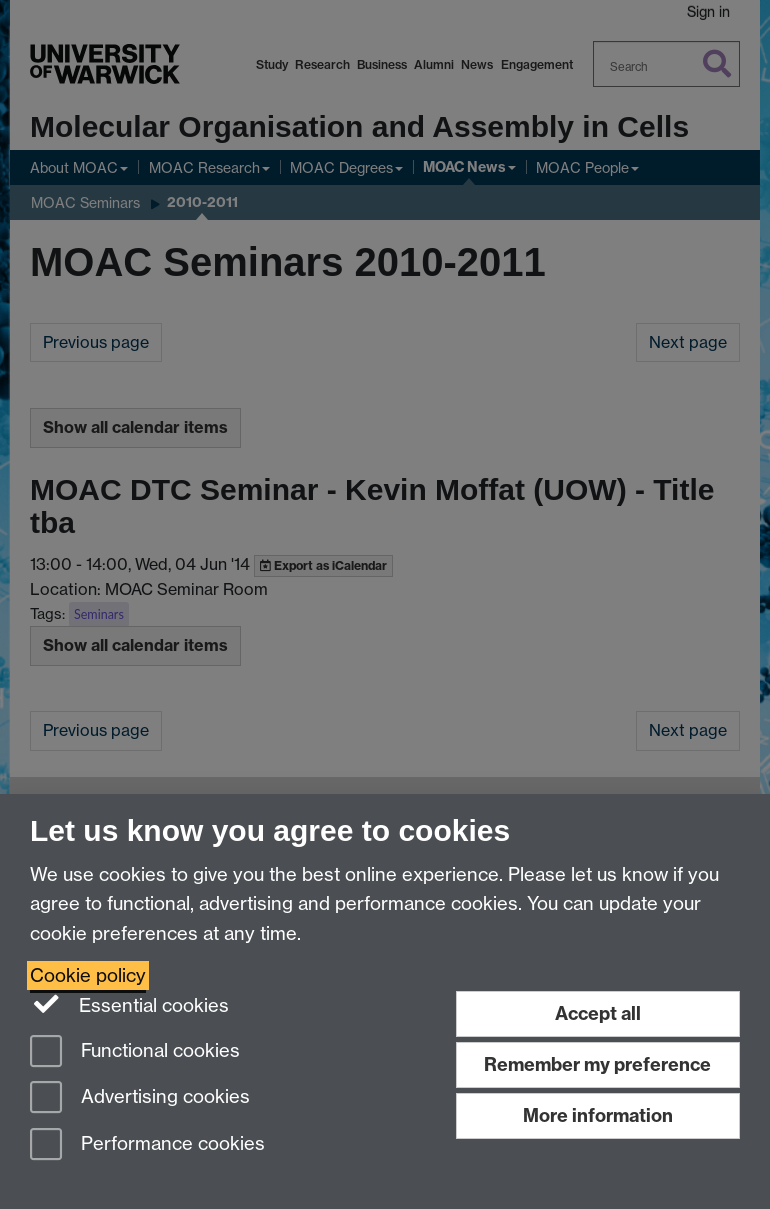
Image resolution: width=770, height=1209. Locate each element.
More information (598, 1115)
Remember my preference (597, 1064)
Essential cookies (129, 1004)
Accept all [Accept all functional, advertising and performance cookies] (598, 1013)
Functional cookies (135, 1052)
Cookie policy (88, 975)
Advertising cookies (140, 1098)
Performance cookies (147, 1145)
